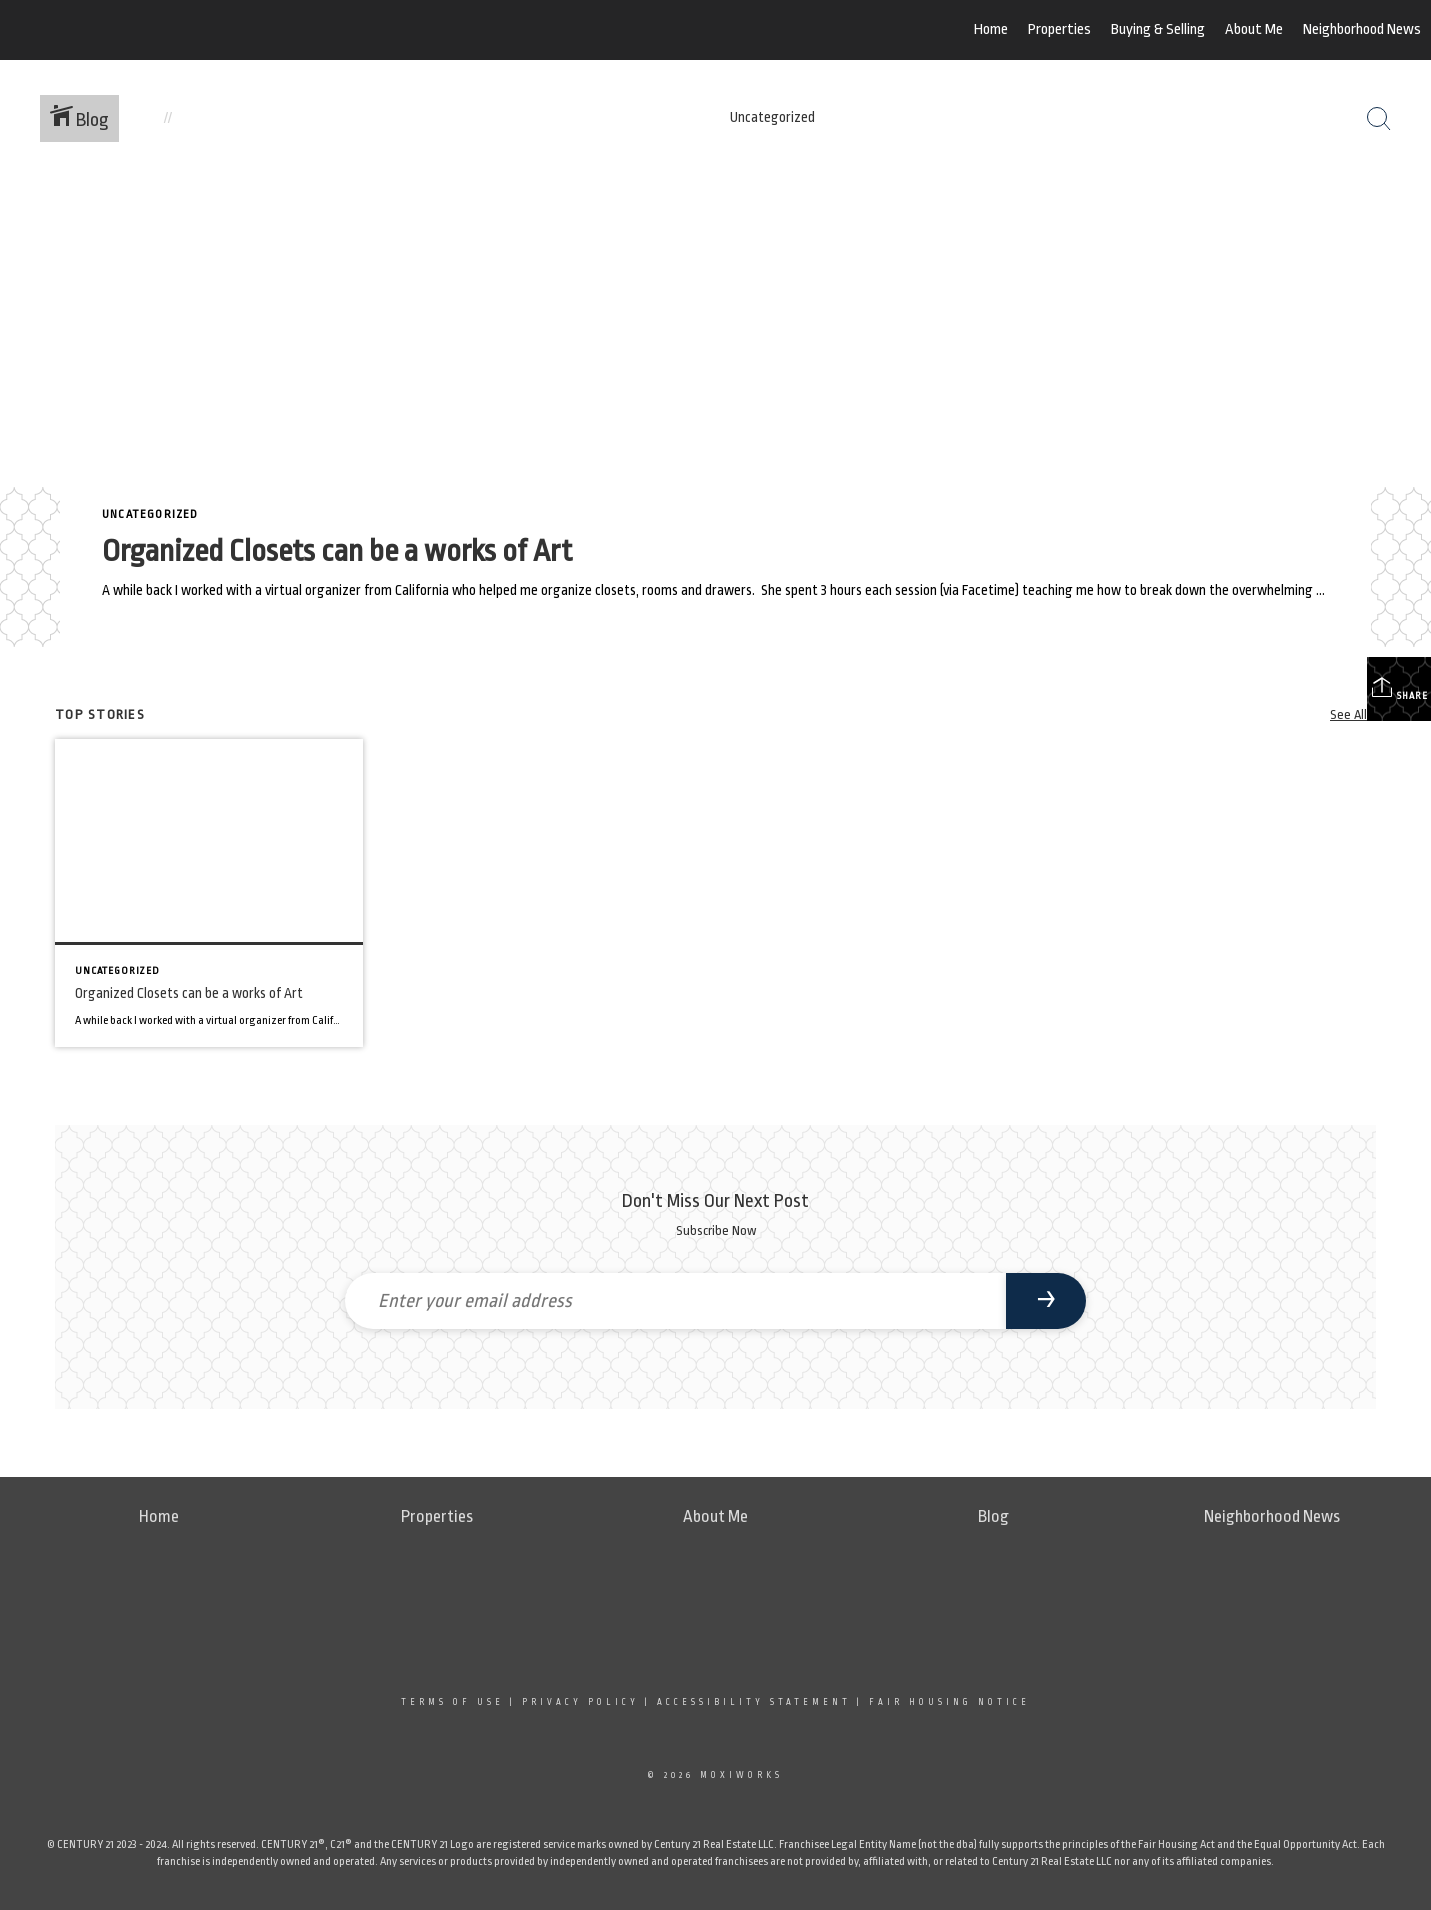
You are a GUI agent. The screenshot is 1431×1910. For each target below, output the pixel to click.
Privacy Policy (580, 1702)
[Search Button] (1379, 119)
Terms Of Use (452, 1702)
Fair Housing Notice (949, 1702)
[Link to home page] (120, 30)
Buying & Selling (1158, 29)
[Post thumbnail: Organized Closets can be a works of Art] (209, 893)
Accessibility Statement (754, 1702)
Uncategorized (150, 514)
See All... (1353, 714)
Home (991, 29)
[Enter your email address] (675, 1301)
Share (1399, 688)
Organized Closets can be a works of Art (337, 551)
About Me (1254, 29)
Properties (1059, 29)
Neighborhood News (1362, 29)
